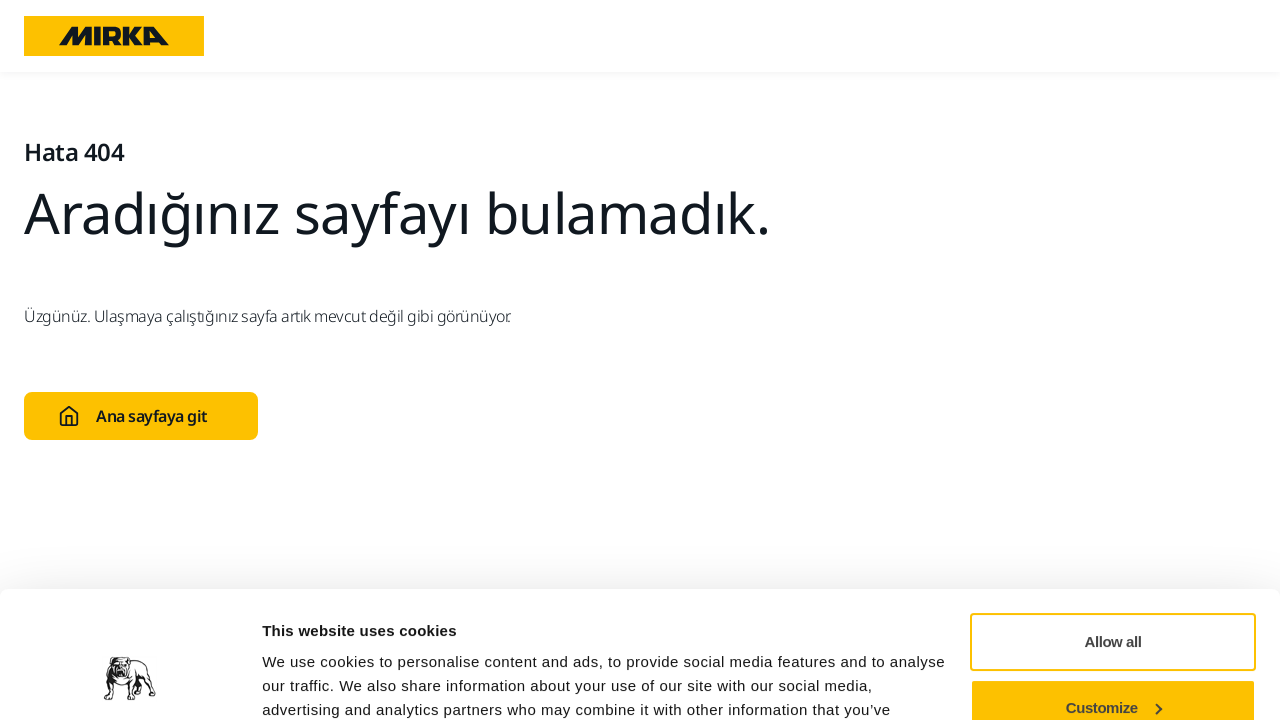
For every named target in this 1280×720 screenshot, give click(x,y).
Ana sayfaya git (133, 416)
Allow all (1113, 533)
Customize (1114, 598)
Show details (308, 680)
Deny (1113, 664)
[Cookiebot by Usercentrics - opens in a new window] (129, 681)
